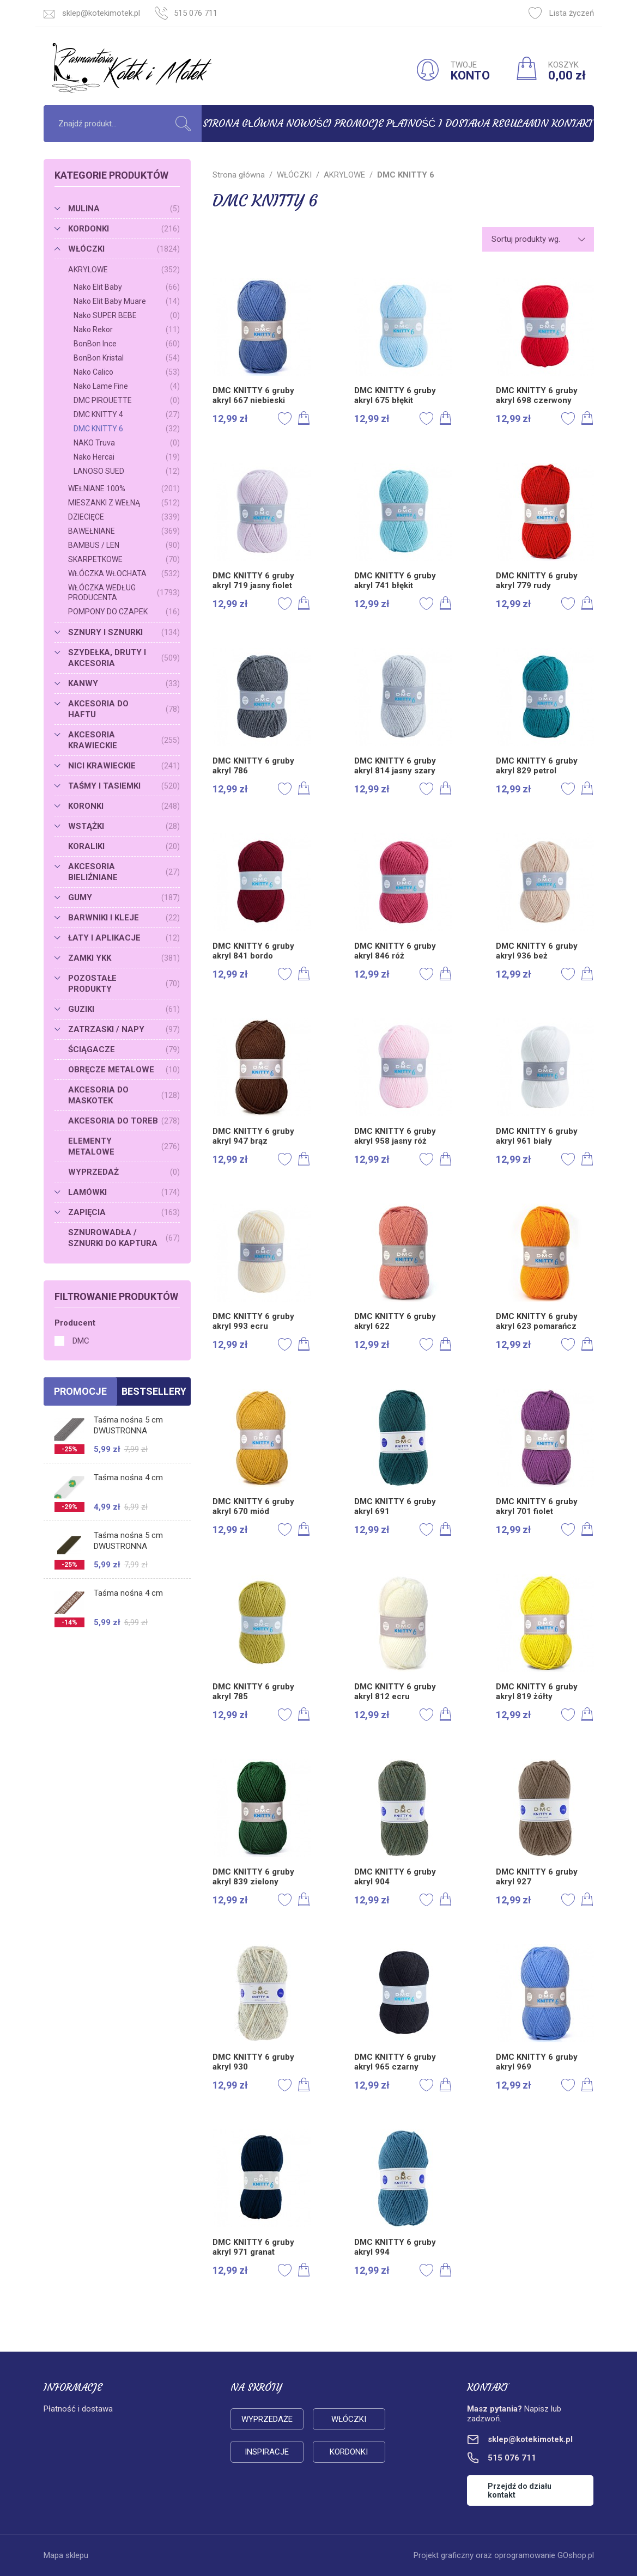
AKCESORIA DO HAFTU (124, 709)
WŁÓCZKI (124, 248)
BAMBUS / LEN (124, 545)
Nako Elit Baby (127, 287)
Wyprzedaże (267, 2419)
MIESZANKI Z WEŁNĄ (124, 503)
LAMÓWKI (124, 1192)
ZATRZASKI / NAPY (124, 1029)
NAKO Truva (127, 443)
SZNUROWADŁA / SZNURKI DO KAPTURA (124, 1238)
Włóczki (348, 2419)
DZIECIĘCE (124, 517)
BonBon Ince (127, 344)
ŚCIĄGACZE (124, 1049)
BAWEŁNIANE (124, 531)
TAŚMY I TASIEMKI (124, 785)
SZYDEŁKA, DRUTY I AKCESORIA (124, 658)
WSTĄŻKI (124, 826)
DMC (80, 1341)
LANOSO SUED (127, 471)
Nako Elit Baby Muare (127, 301)
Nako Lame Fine (127, 386)
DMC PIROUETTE (127, 400)
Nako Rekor (127, 329)
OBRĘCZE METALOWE (124, 1069)
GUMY (124, 897)
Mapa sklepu (66, 2555)
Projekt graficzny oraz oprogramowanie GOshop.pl (504, 2555)
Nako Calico (127, 372)
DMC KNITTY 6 (127, 429)
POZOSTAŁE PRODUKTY (124, 983)
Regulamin (520, 123)
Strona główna (243, 123)
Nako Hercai (127, 457)
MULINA (124, 208)
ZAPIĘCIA (124, 1212)
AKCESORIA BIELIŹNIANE (124, 872)
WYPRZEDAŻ (124, 1172)
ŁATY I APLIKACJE (124, 937)
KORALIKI (124, 846)
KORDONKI (124, 228)
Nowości (308, 123)
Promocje (359, 123)
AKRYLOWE (124, 269)
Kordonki (349, 2452)
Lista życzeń (561, 13)
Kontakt (571, 123)
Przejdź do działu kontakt (519, 2490)
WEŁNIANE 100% (124, 488)
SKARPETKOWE (124, 559)
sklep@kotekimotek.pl (101, 13)
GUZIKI (124, 1009)
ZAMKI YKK (124, 958)
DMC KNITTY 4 (127, 414)
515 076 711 (195, 13)
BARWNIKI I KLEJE (124, 917)
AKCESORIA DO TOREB (124, 1120)
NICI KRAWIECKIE (124, 765)
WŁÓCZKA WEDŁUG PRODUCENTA (124, 592)
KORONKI (124, 806)
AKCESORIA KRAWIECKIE (124, 740)
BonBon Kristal (127, 358)
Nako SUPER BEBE (127, 315)
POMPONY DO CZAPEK (124, 611)
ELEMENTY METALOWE (124, 1146)
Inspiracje (267, 2452)
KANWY (124, 683)
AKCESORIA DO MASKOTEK (124, 1095)
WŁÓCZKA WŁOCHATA (124, 573)
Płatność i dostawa (437, 123)
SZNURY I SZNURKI (124, 632)
